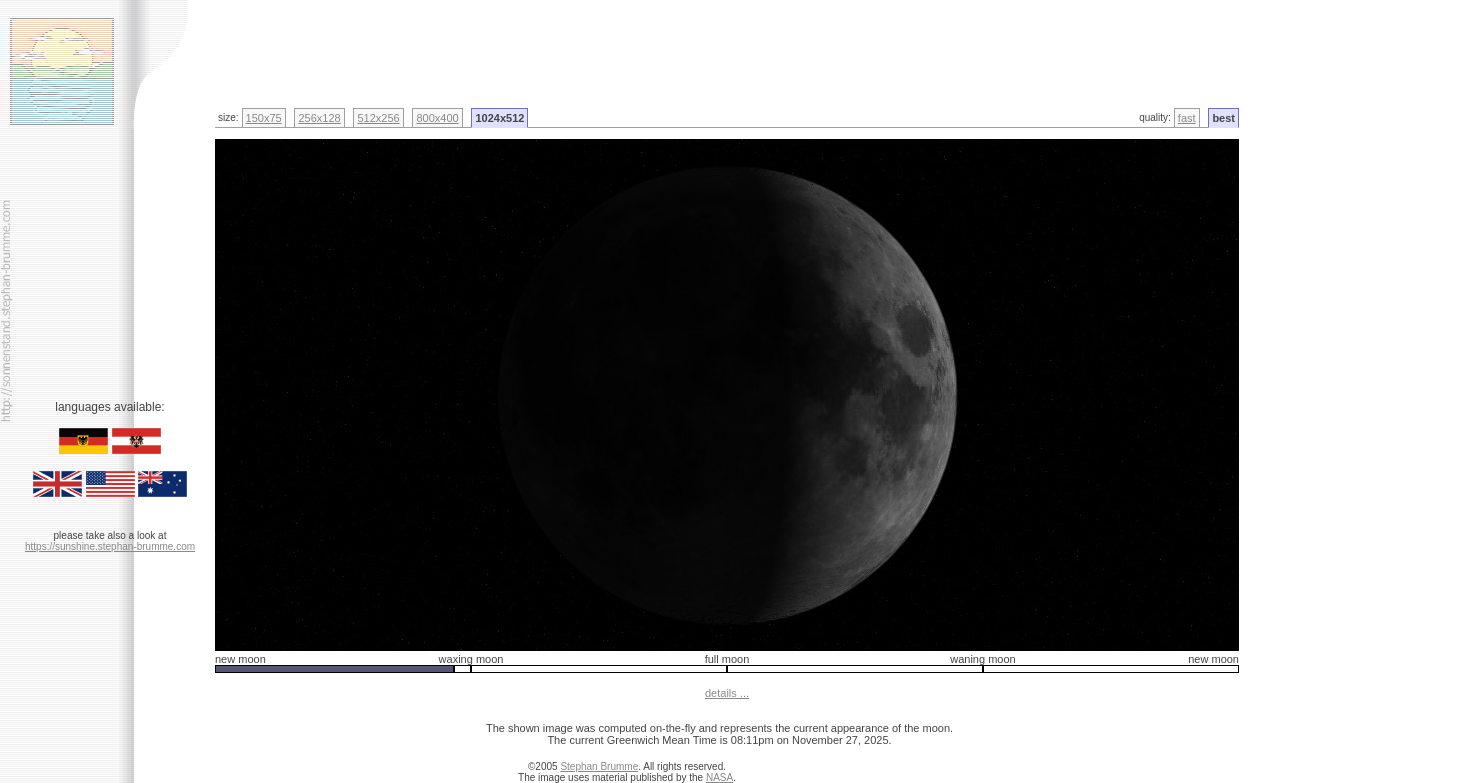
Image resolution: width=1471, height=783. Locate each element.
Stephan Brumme (599, 766)
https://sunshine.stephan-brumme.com (110, 546)
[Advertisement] (469, 45)
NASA (719, 777)
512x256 (378, 118)
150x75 (264, 118)
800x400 (437, 118)
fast (1187, 118)
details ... (727, 693)
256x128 (319, 118)
